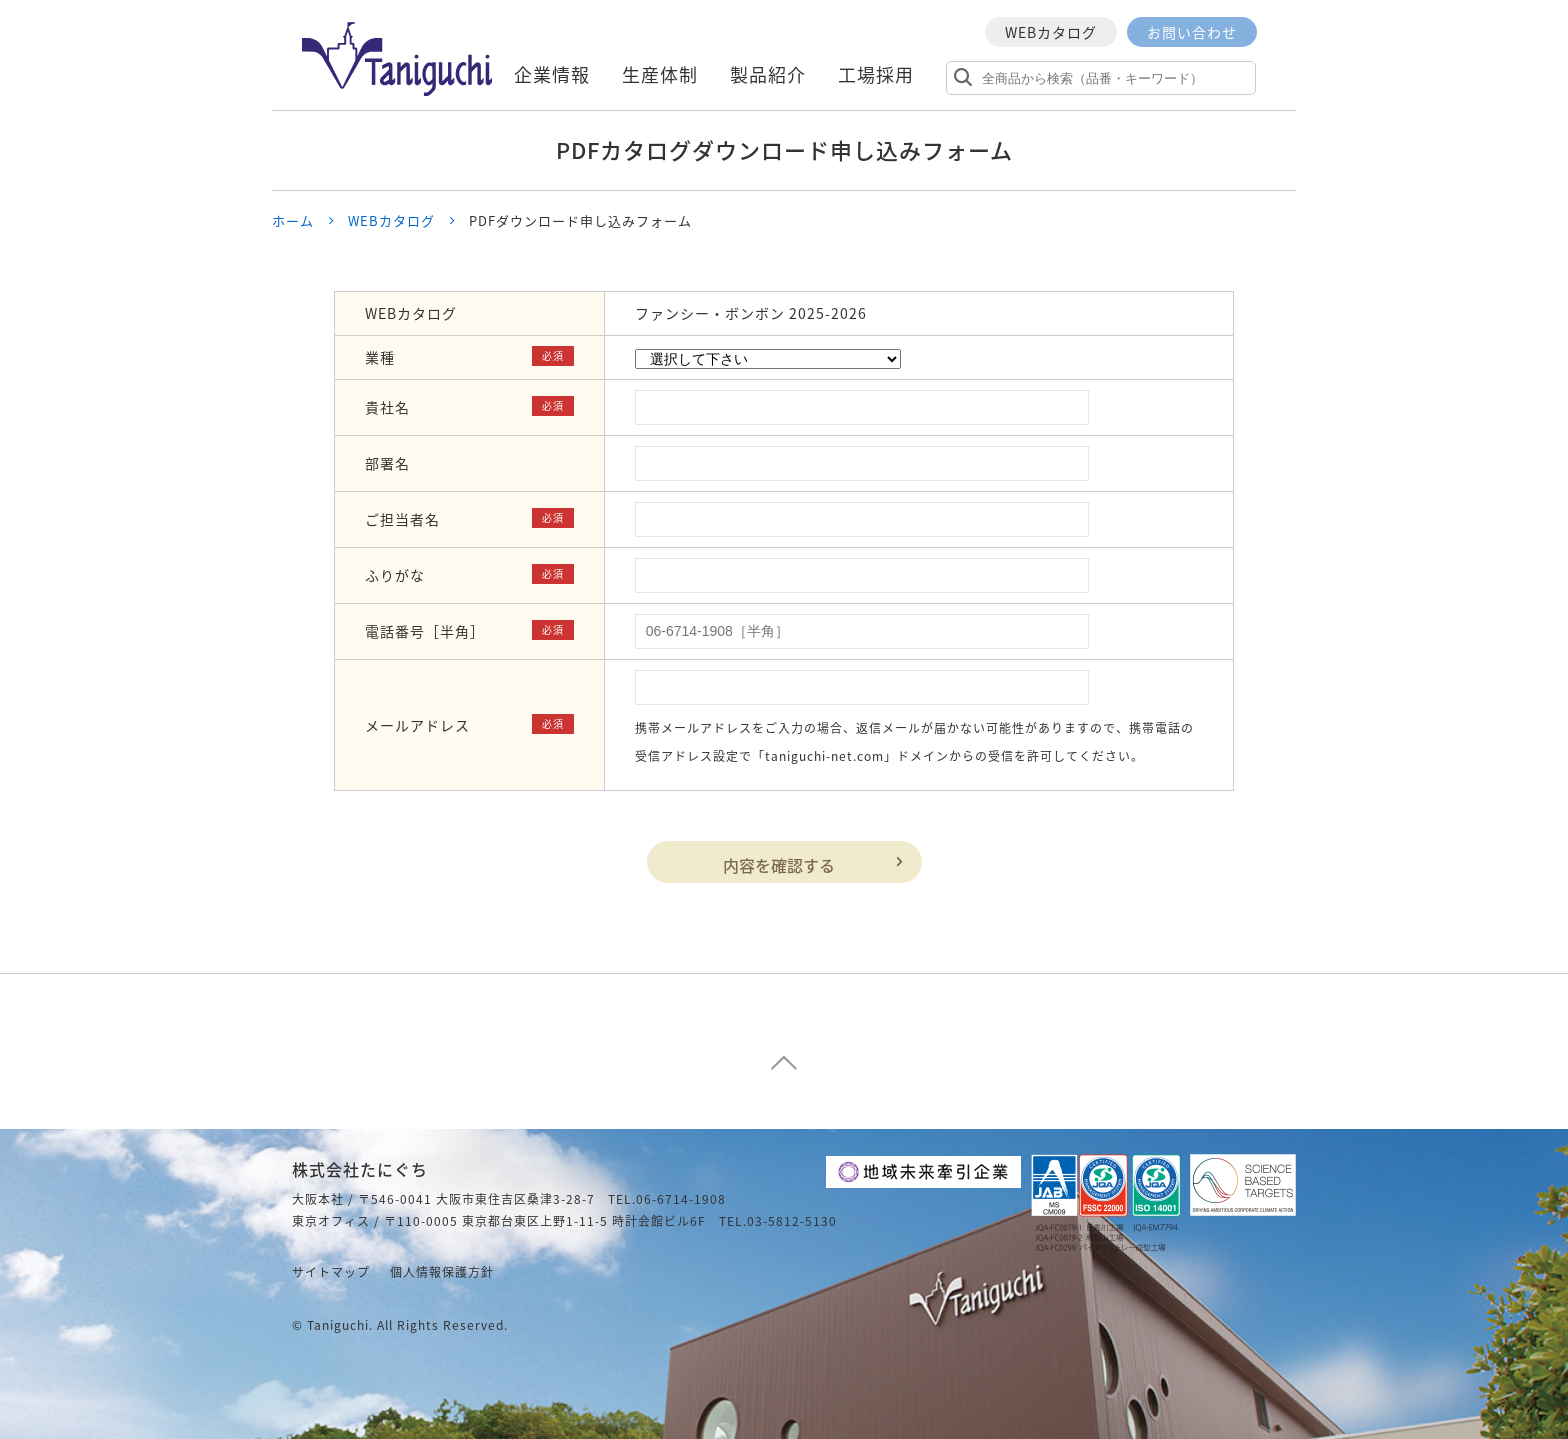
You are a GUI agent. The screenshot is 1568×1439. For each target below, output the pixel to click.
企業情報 (552, 74)
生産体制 (660, 74)
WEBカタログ (1051, 32)
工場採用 (876, 74)
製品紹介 (768, 74)
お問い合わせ (1192, 32)
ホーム (293, 220)
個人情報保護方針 (442, 1272)
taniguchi (338, 1325)
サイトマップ (331, 1272)
